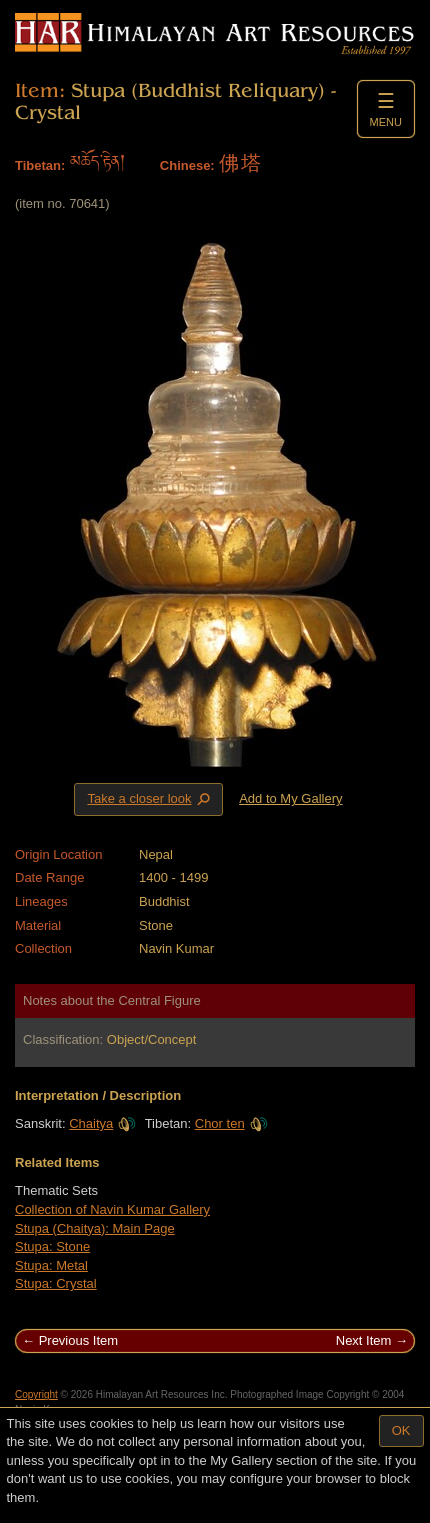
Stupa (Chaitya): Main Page (95, 1228)
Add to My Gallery (290, 798)
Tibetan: (40, 165)
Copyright (36, 1394)
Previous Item (78, 1340)
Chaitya (102, 1123)
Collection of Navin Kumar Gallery (112, 1209)
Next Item (364, 1340)
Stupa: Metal (51, 1265)
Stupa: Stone (52, 1246)
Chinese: (187, 165)
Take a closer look (150, 799)
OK (401, 1430)
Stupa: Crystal (56, 1283)
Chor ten (231, 1123)
